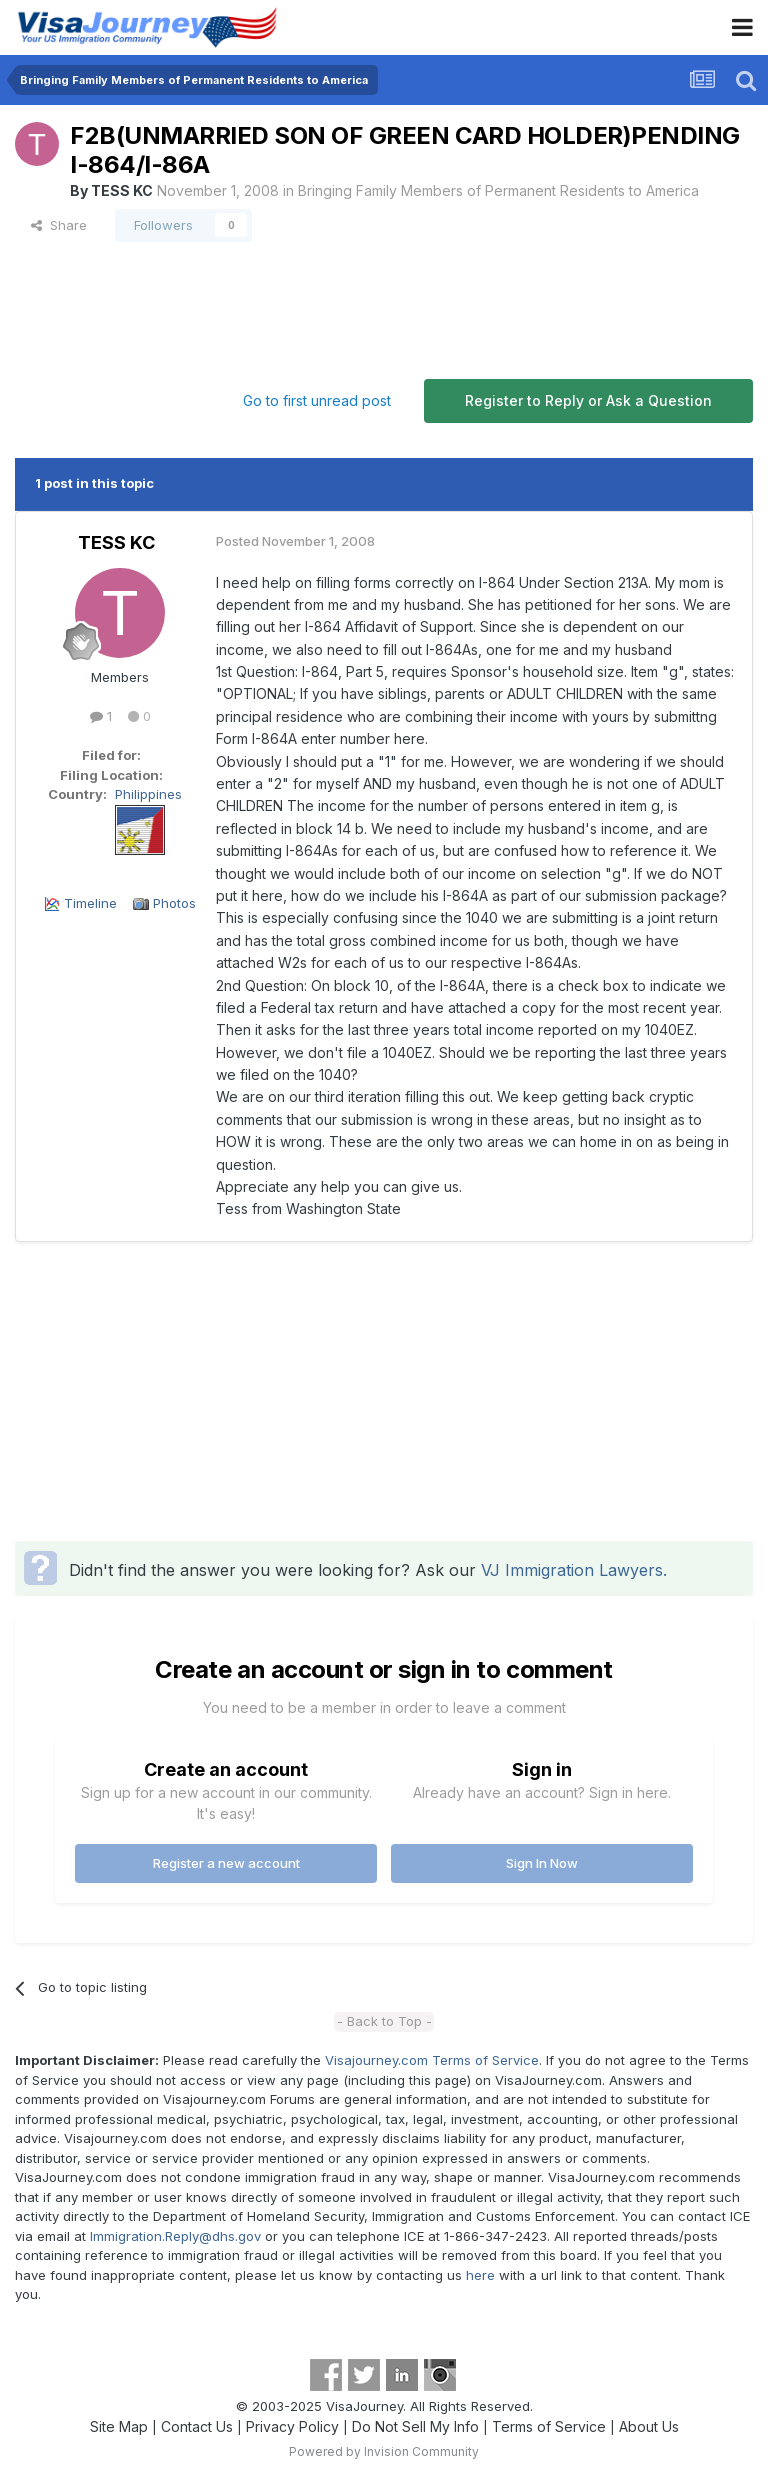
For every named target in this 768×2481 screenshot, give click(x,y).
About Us (649, 2426)
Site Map (119, 2426)
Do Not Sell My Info (415, 2426)
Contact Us (197, 2426)
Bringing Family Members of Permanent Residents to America (498, 190)
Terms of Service (549, 2426)
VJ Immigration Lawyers (572, 1570)
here (480, 2275)
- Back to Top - (384, 2021)
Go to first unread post (317, 400)
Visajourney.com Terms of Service (432, 2060)
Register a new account (226, 1863)
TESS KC (122, 190)
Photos (174, 903)
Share (59, 225)
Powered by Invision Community (384, 2451)
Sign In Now (542, 1863)
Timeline (90, 903)
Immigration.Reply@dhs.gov (175, 2236)
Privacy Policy (292, 2426)
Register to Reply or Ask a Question (588, 400)
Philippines (148, 794)
